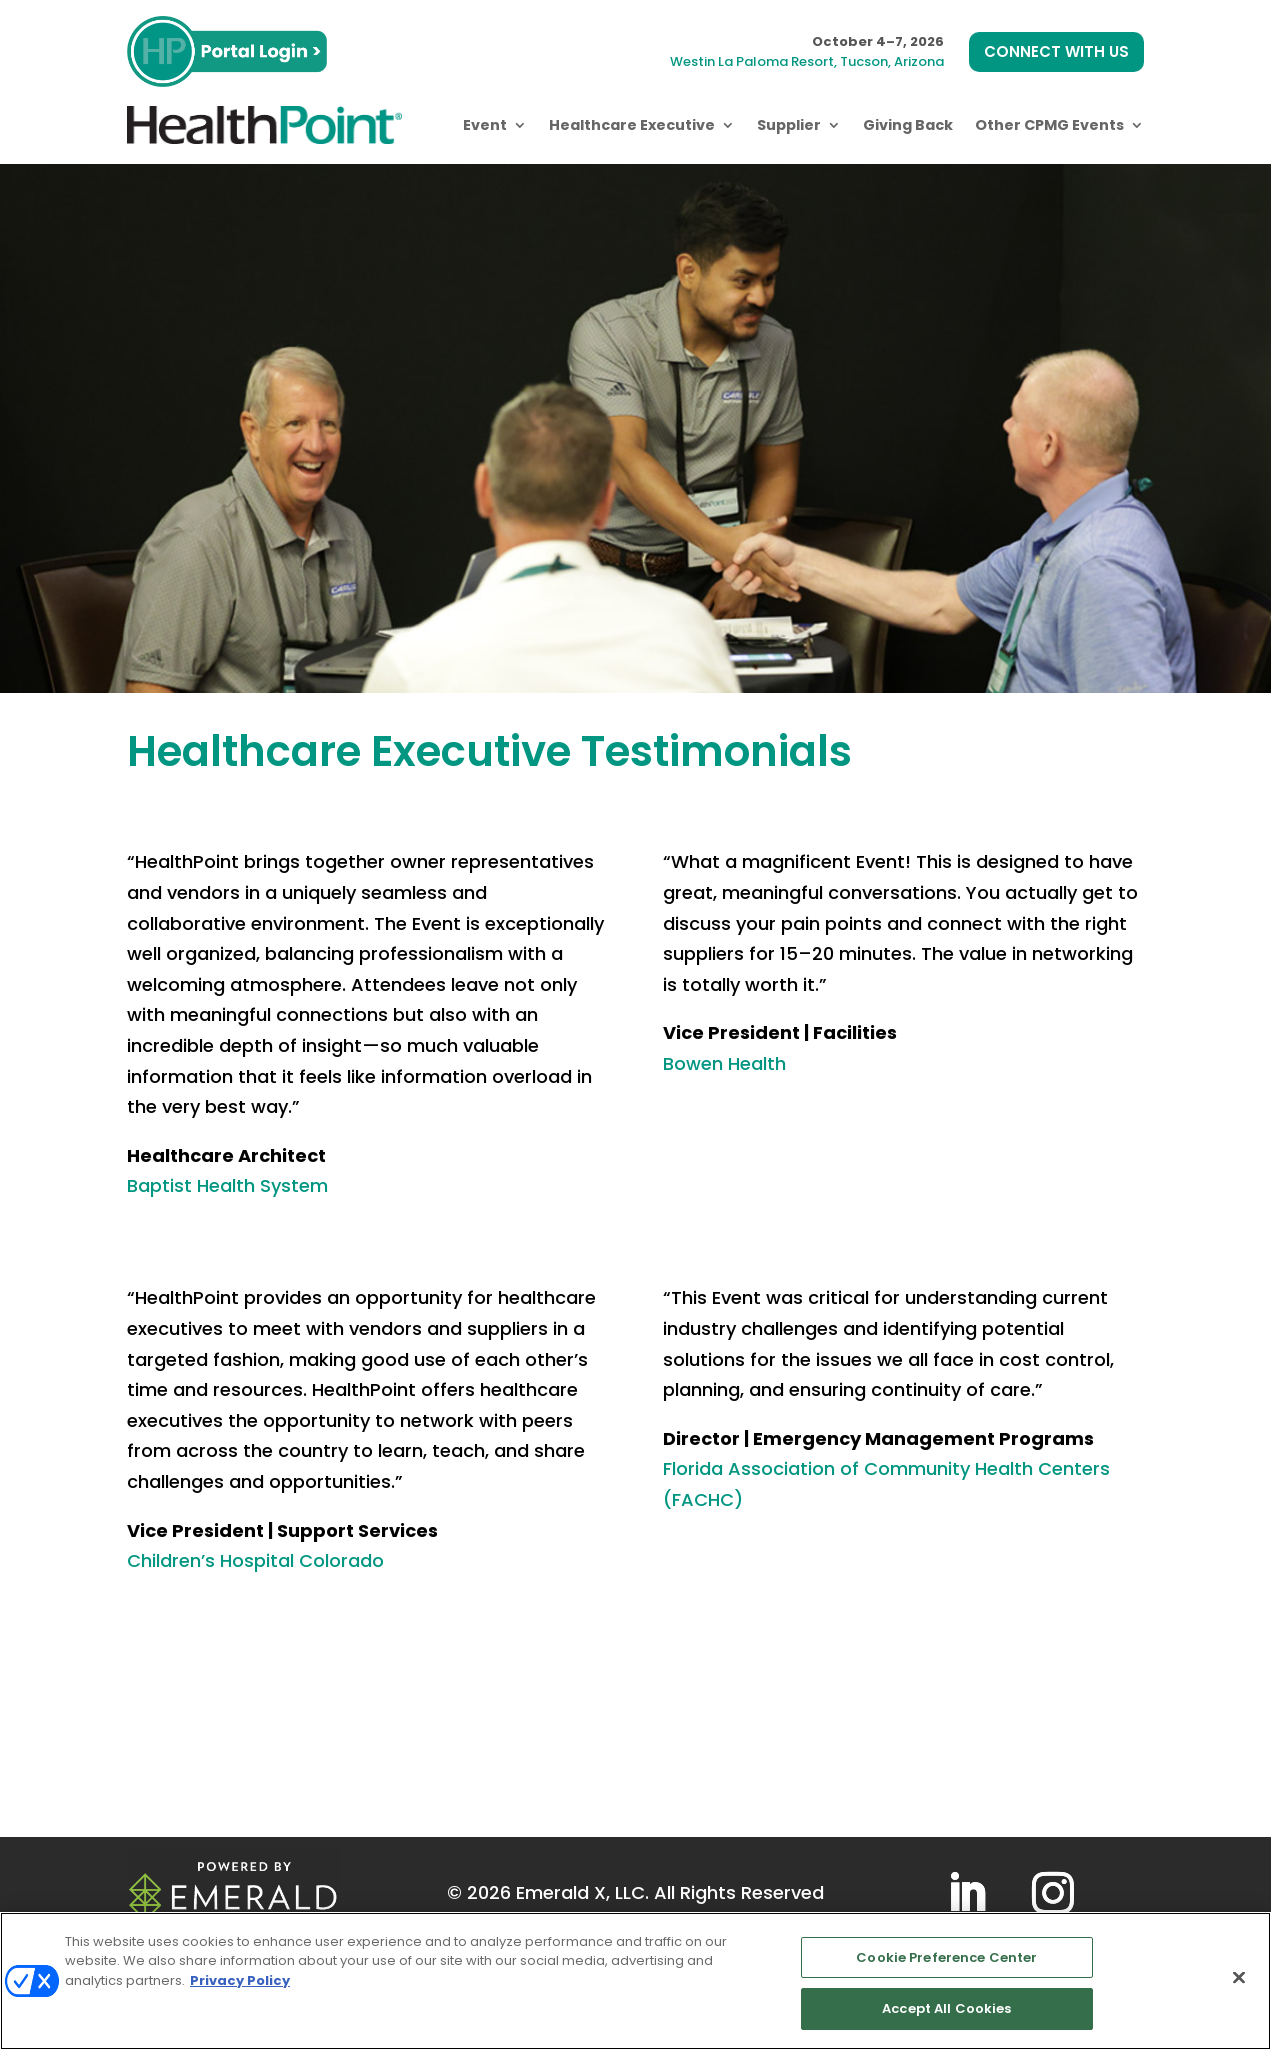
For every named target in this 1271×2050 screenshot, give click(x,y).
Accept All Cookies (946, 2008)
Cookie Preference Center (946, 1957)
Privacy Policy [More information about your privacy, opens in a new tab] (240, 1980)
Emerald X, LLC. (582, 1892)
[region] (635, 1981)
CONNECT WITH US (1056, 51)
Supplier (789, 125)
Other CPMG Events (1049, 125)
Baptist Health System (227, 1185)
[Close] (1239, 1977)
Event (485, 125)
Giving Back (908, 125)
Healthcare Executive (632, 125)
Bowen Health (724, 1063)
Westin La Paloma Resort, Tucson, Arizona (807, 61)
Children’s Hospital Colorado (255, 1560)
